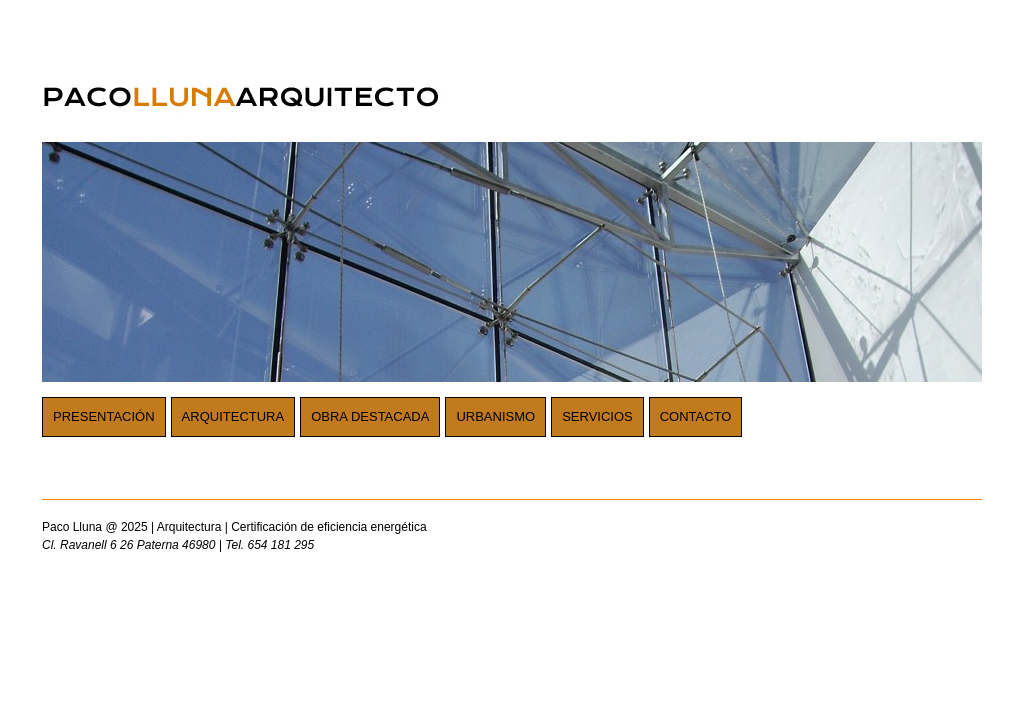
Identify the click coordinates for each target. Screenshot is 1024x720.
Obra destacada (370, 416)
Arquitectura (233, 416)
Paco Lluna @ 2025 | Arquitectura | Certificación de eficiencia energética (392, 537)
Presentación (104, 416)
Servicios (597, 416)
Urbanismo (495, 416)
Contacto (696, 416)
